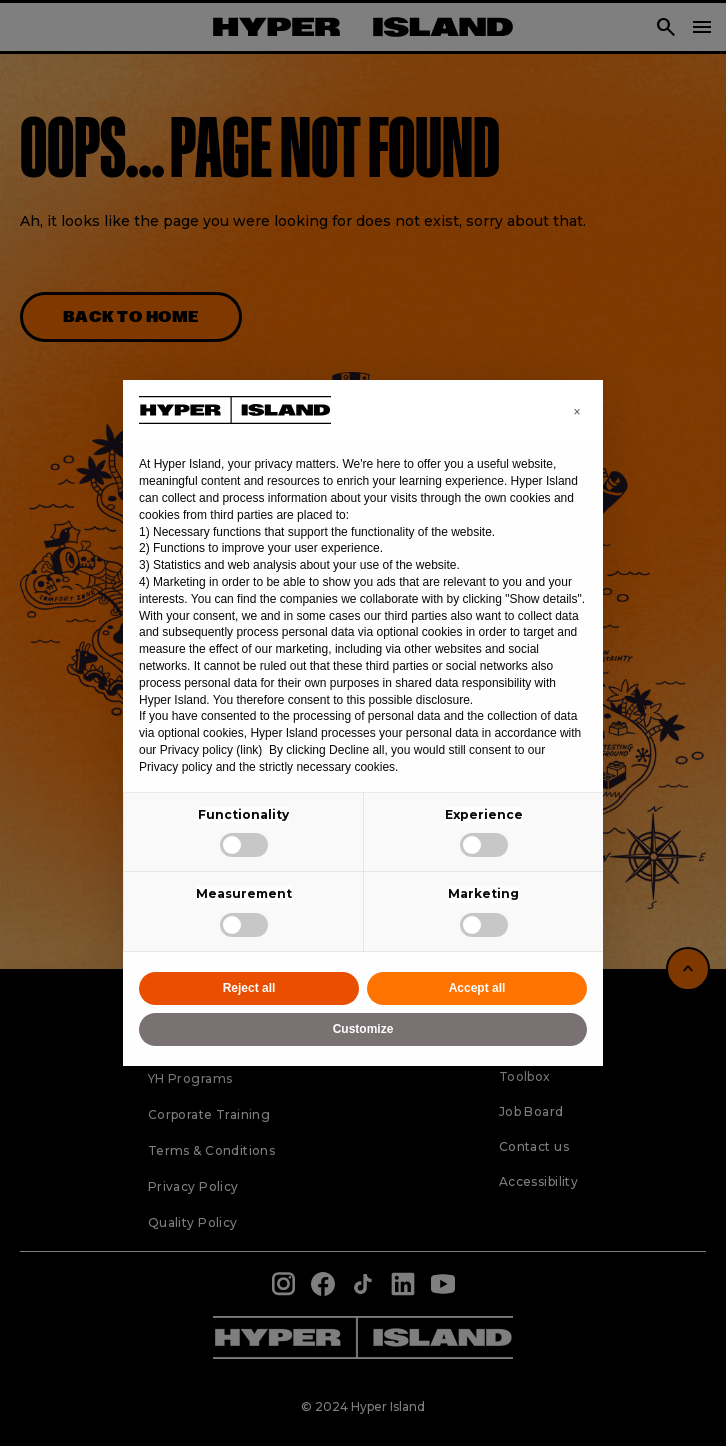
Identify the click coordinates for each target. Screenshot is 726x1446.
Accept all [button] (477, 988)
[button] (577, 412)
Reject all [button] (249, 988)
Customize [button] (363, 1029)
